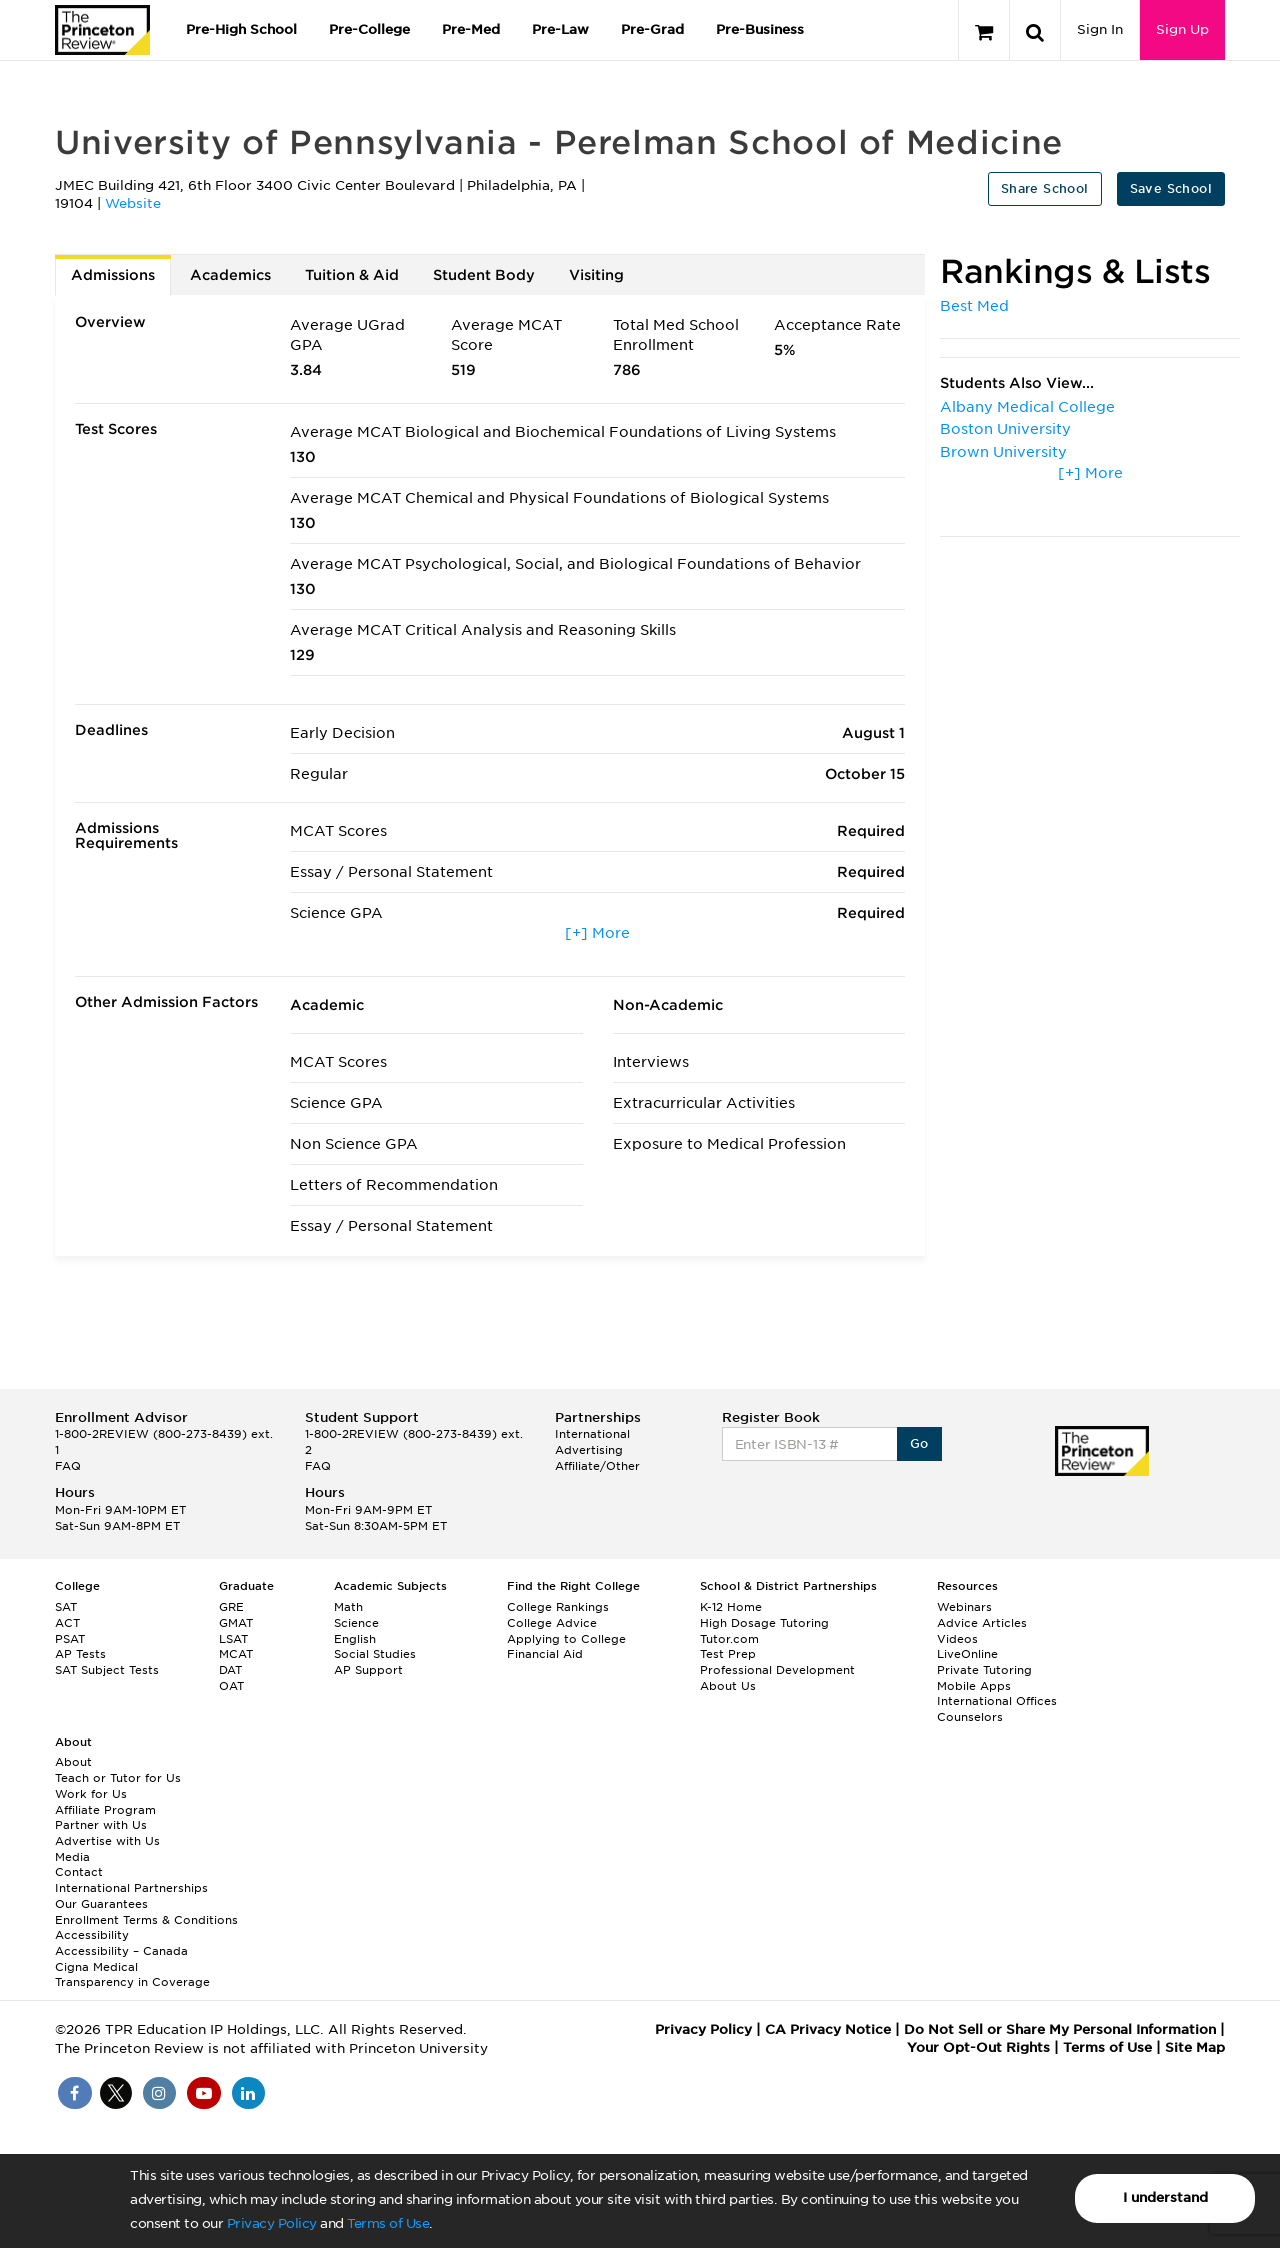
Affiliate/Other (597, 1466)
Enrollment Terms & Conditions (146, 1920)
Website (133, 203)
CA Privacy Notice (828, 2029)
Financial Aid (545, 1654)
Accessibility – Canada (121, 1951)
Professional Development (777, 1670)
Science (356, 1623)
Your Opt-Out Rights (978, 2047)
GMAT (236, 1623)
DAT (230, 1670)
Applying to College (566, 1639)
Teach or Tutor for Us (118, 1778)
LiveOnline (967, 1654)
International (592, 1434)
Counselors (970, 1717)
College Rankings (558, 1607)
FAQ (68, 1466)
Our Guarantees (101, 1904)
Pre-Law (560, 29)
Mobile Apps (974, 1686)
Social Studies (375, 1654)
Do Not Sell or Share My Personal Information (1060, 2029)
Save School (1171, 188)
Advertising (589, 1450)
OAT (231, 1686)
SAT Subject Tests (107, 1670)
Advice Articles (982, 1623)
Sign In (1100, 29)
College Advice (552, 1623)
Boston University (1005, 429)
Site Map (1195, 2047)
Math (348, 1607)
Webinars (964, 1607)
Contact (79, 1872)
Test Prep (728, 1654)
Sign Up (1182, 29)
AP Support (368, 1670)
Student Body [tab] (484, 275)
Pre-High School (241, 29)
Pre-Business (760, 29)
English (355, 1639)
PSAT (70, 1639)
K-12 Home (731, 1607)
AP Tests (80, 1654)
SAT (66, 1607)
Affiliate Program (105, 1810)
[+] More (597, 933)
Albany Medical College (1027, 407)
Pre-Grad (652, 29)
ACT (67, 1623)
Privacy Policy (272, 2223)
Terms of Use (388, 2223)
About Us (728, 1686)
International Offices (997, 1701)
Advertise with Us (107, 1841)
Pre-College (369, 29)
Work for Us (91, 1794)
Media (72, 1857)
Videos (957, 1639)
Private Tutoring (984, 1670)
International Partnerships (131, 1888)
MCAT (236, 1654)
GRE (231, 1607)
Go (919, 1443)
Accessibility (92, 1935)
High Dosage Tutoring (764, 1623)
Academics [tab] (230, 275)
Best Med (974, 306)
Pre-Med (471, 29)
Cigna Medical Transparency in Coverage (132, 1975)
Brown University (1003, 452)
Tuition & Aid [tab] (352, 275)
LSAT (233, 1639)
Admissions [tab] (113, 275)
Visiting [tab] (596, 275)
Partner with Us (101, 1825)
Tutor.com (729, 1639)
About (73, 1762)
